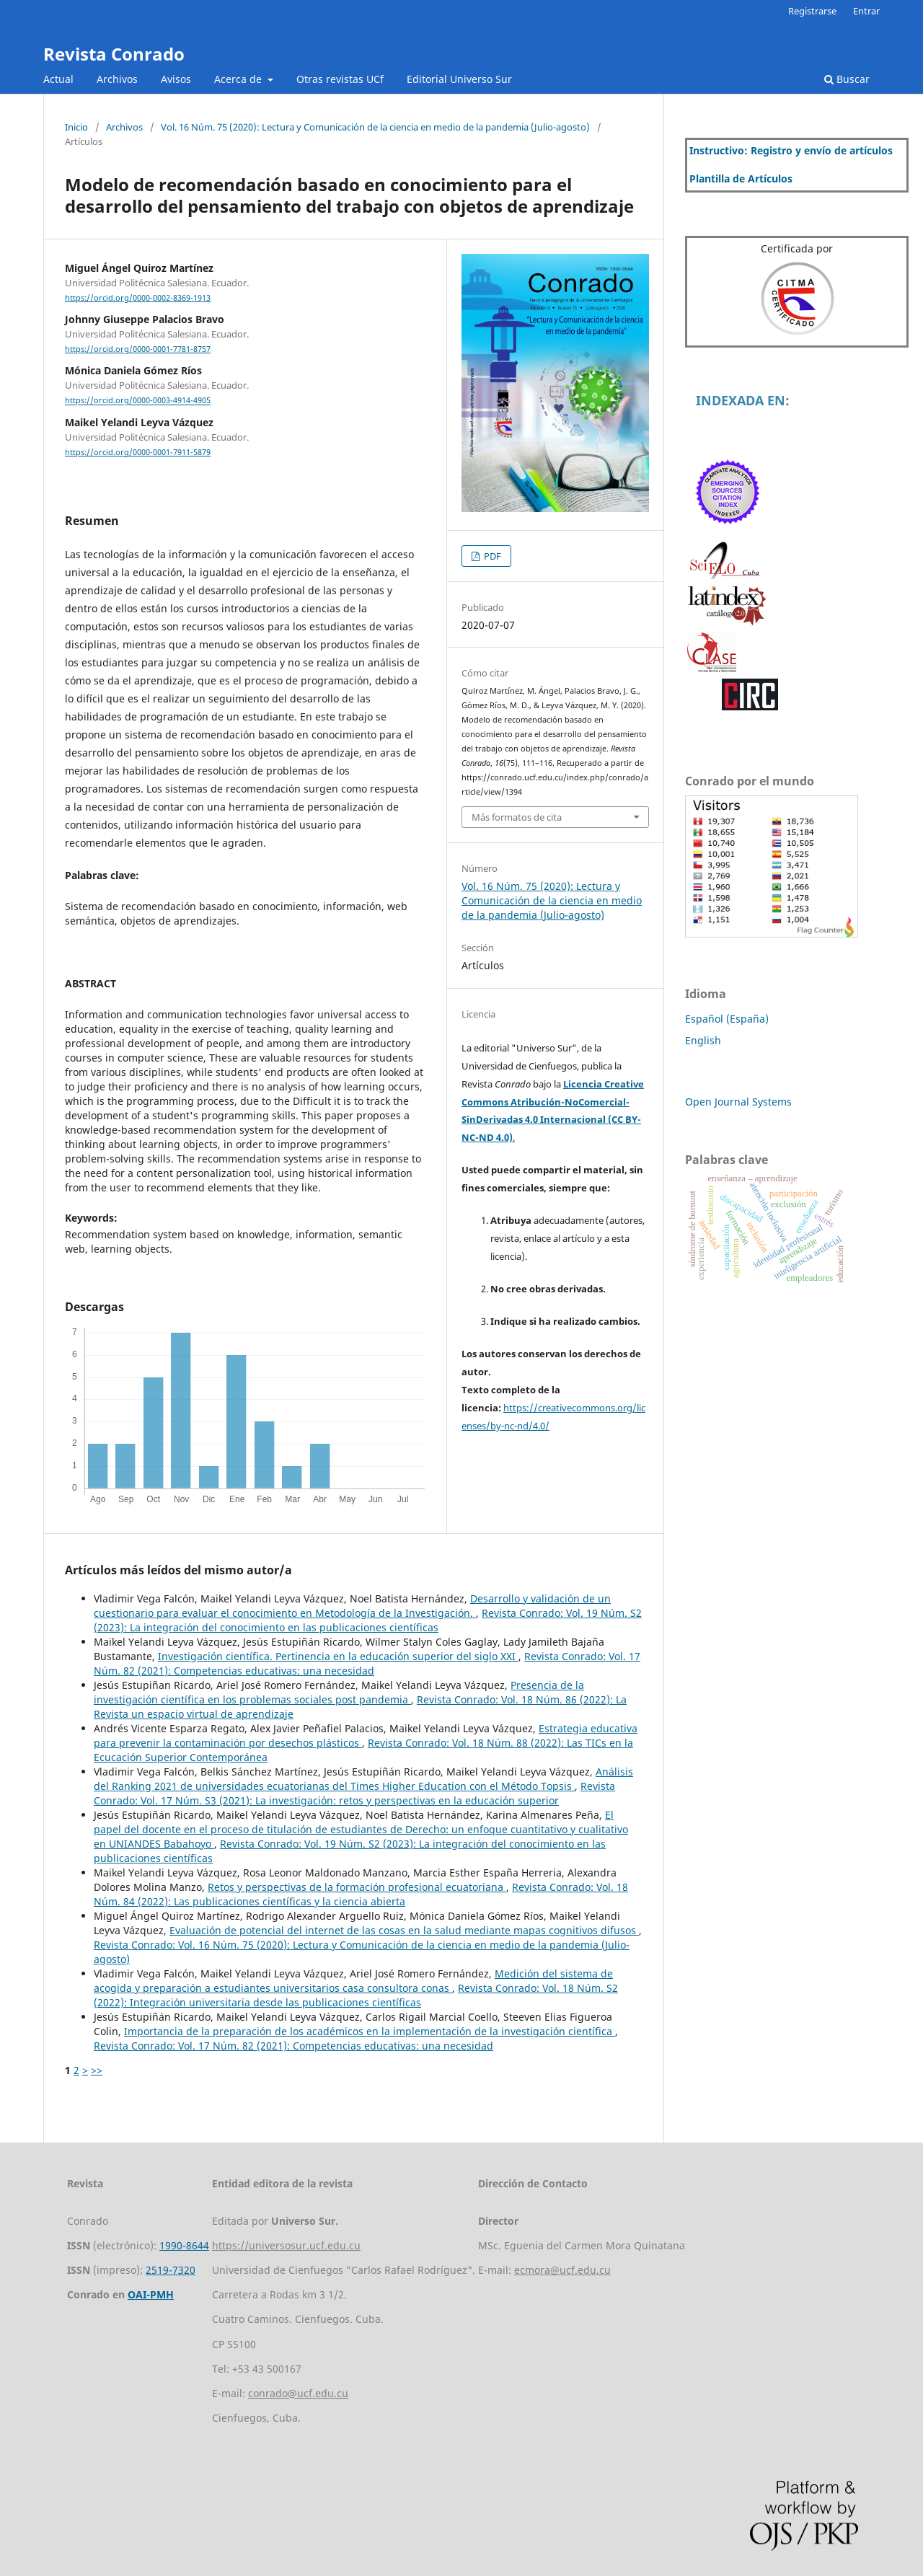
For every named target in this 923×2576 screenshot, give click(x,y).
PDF (491, 556)
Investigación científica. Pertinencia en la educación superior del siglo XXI (338, 1656)
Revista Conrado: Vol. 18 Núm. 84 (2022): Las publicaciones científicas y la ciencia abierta (361, 1894)
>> (96, 2070)
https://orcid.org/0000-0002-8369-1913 (138, 298)
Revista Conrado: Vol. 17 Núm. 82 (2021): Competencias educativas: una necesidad (367, 1663)
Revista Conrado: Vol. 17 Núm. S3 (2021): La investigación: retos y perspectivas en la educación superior (354, 1793)
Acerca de (239, 79)
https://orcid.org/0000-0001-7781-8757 (138, 349)
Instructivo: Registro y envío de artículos (791, 150)
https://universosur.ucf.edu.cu (286, 2245)
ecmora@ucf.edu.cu (562, 2270)
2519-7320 (170, 2270)
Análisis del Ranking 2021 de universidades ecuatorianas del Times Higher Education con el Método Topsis (363, 1779)
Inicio (76, 126)
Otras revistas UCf (340, 79)
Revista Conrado (114, 54)
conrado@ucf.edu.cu (298, 2393)
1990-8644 (184, 2245)
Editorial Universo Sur (459, 79)
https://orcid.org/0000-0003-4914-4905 (138, 401)
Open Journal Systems (738, 1101)
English (703, 1040)
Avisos (176, 79)
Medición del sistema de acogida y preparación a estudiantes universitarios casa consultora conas (353, 1981)
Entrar (866, 10)
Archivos (117, 79)
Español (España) (727, 1018)
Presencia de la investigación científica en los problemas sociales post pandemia (339, 1692)
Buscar (847, 79)
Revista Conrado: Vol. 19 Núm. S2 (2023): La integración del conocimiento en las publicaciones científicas (368, 1620)
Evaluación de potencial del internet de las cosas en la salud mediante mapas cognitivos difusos (404, 1930)
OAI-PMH (151, 2294)
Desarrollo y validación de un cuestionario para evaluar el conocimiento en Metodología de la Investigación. (352, 1606)
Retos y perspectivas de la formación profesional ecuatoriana (357, 1887)
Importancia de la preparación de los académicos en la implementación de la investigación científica (369, 2031)
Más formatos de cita (517, 817)
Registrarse (812, 10)
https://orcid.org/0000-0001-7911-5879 (138, 452)
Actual (58, 79)
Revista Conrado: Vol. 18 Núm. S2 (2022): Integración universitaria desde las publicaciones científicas (356, 1995)
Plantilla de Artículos (740, 178)
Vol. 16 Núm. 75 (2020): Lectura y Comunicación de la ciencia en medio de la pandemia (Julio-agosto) (375, 126)
